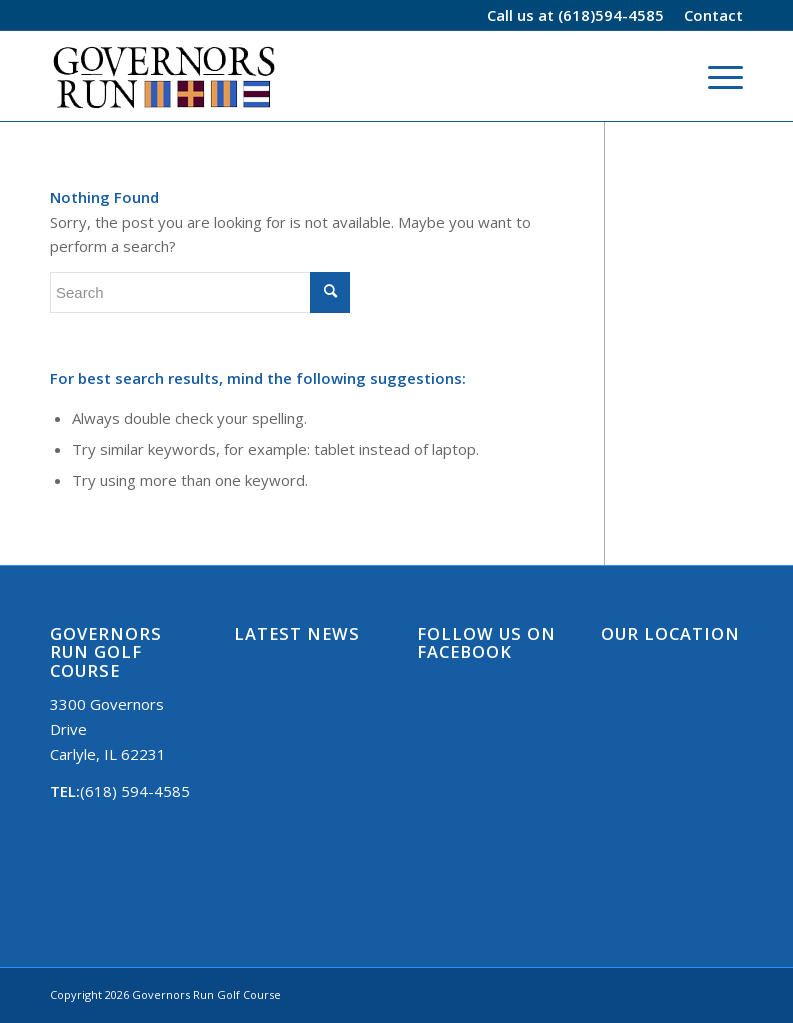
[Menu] (715, 76)
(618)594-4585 (611, 15)
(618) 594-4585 (135, 791)
